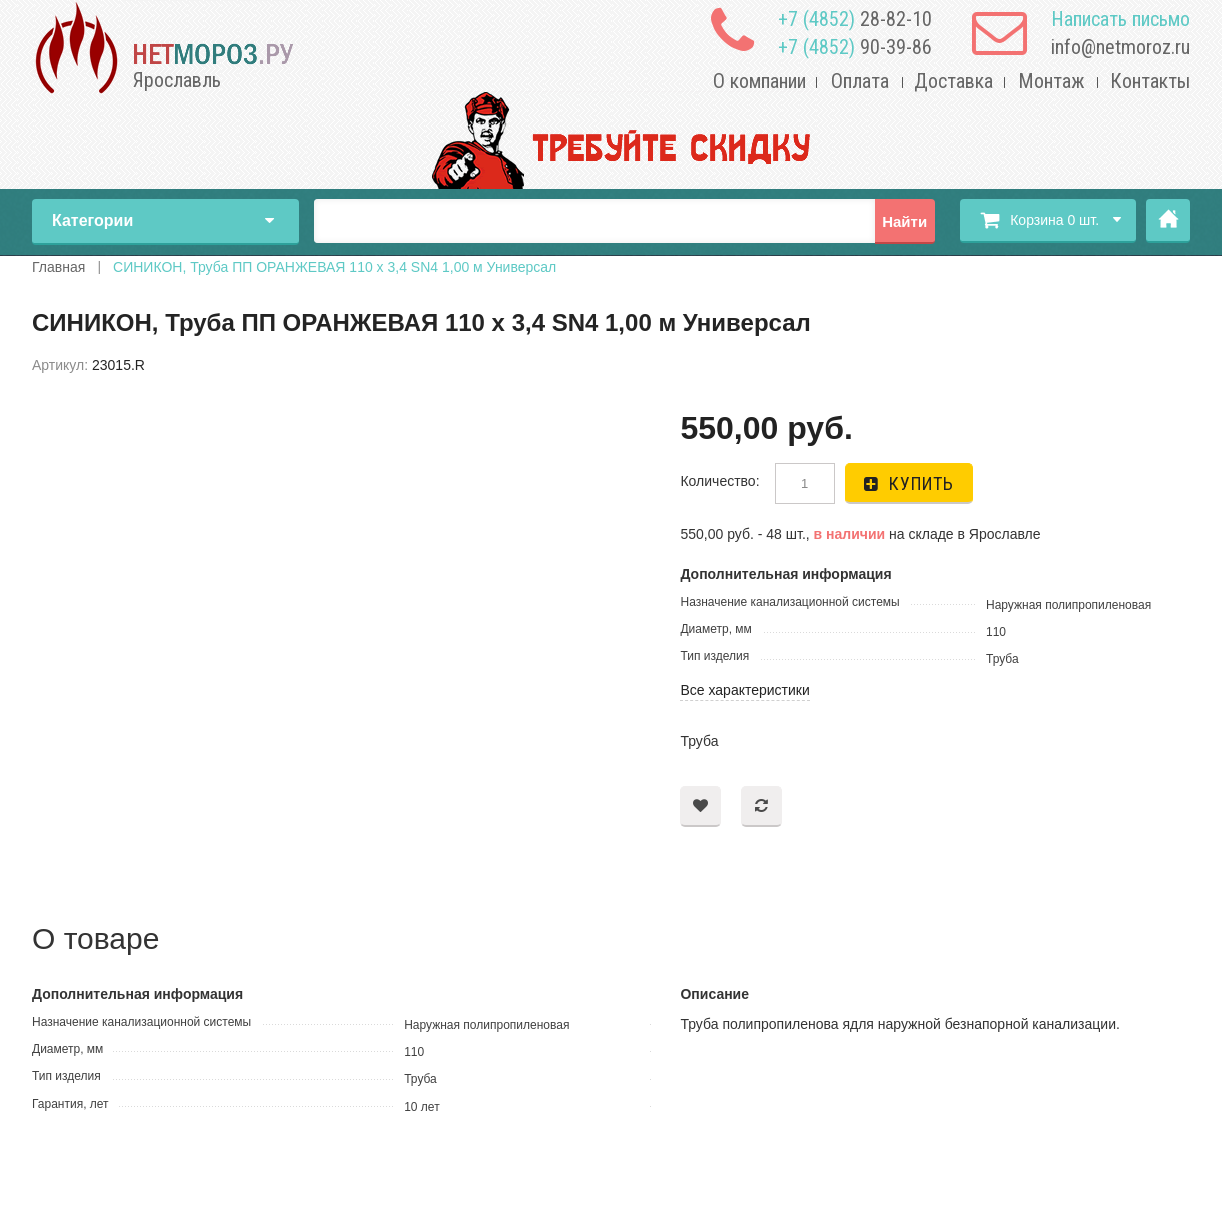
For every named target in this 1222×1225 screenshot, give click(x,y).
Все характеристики (744, 690)
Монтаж (1051, 81)
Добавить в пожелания (700, 806)
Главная (1168, 221)
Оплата (860, 81)
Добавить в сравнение (761, 806)
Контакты (1150, 81)
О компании (759, 81)
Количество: (719, 481)
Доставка (953, 81)
